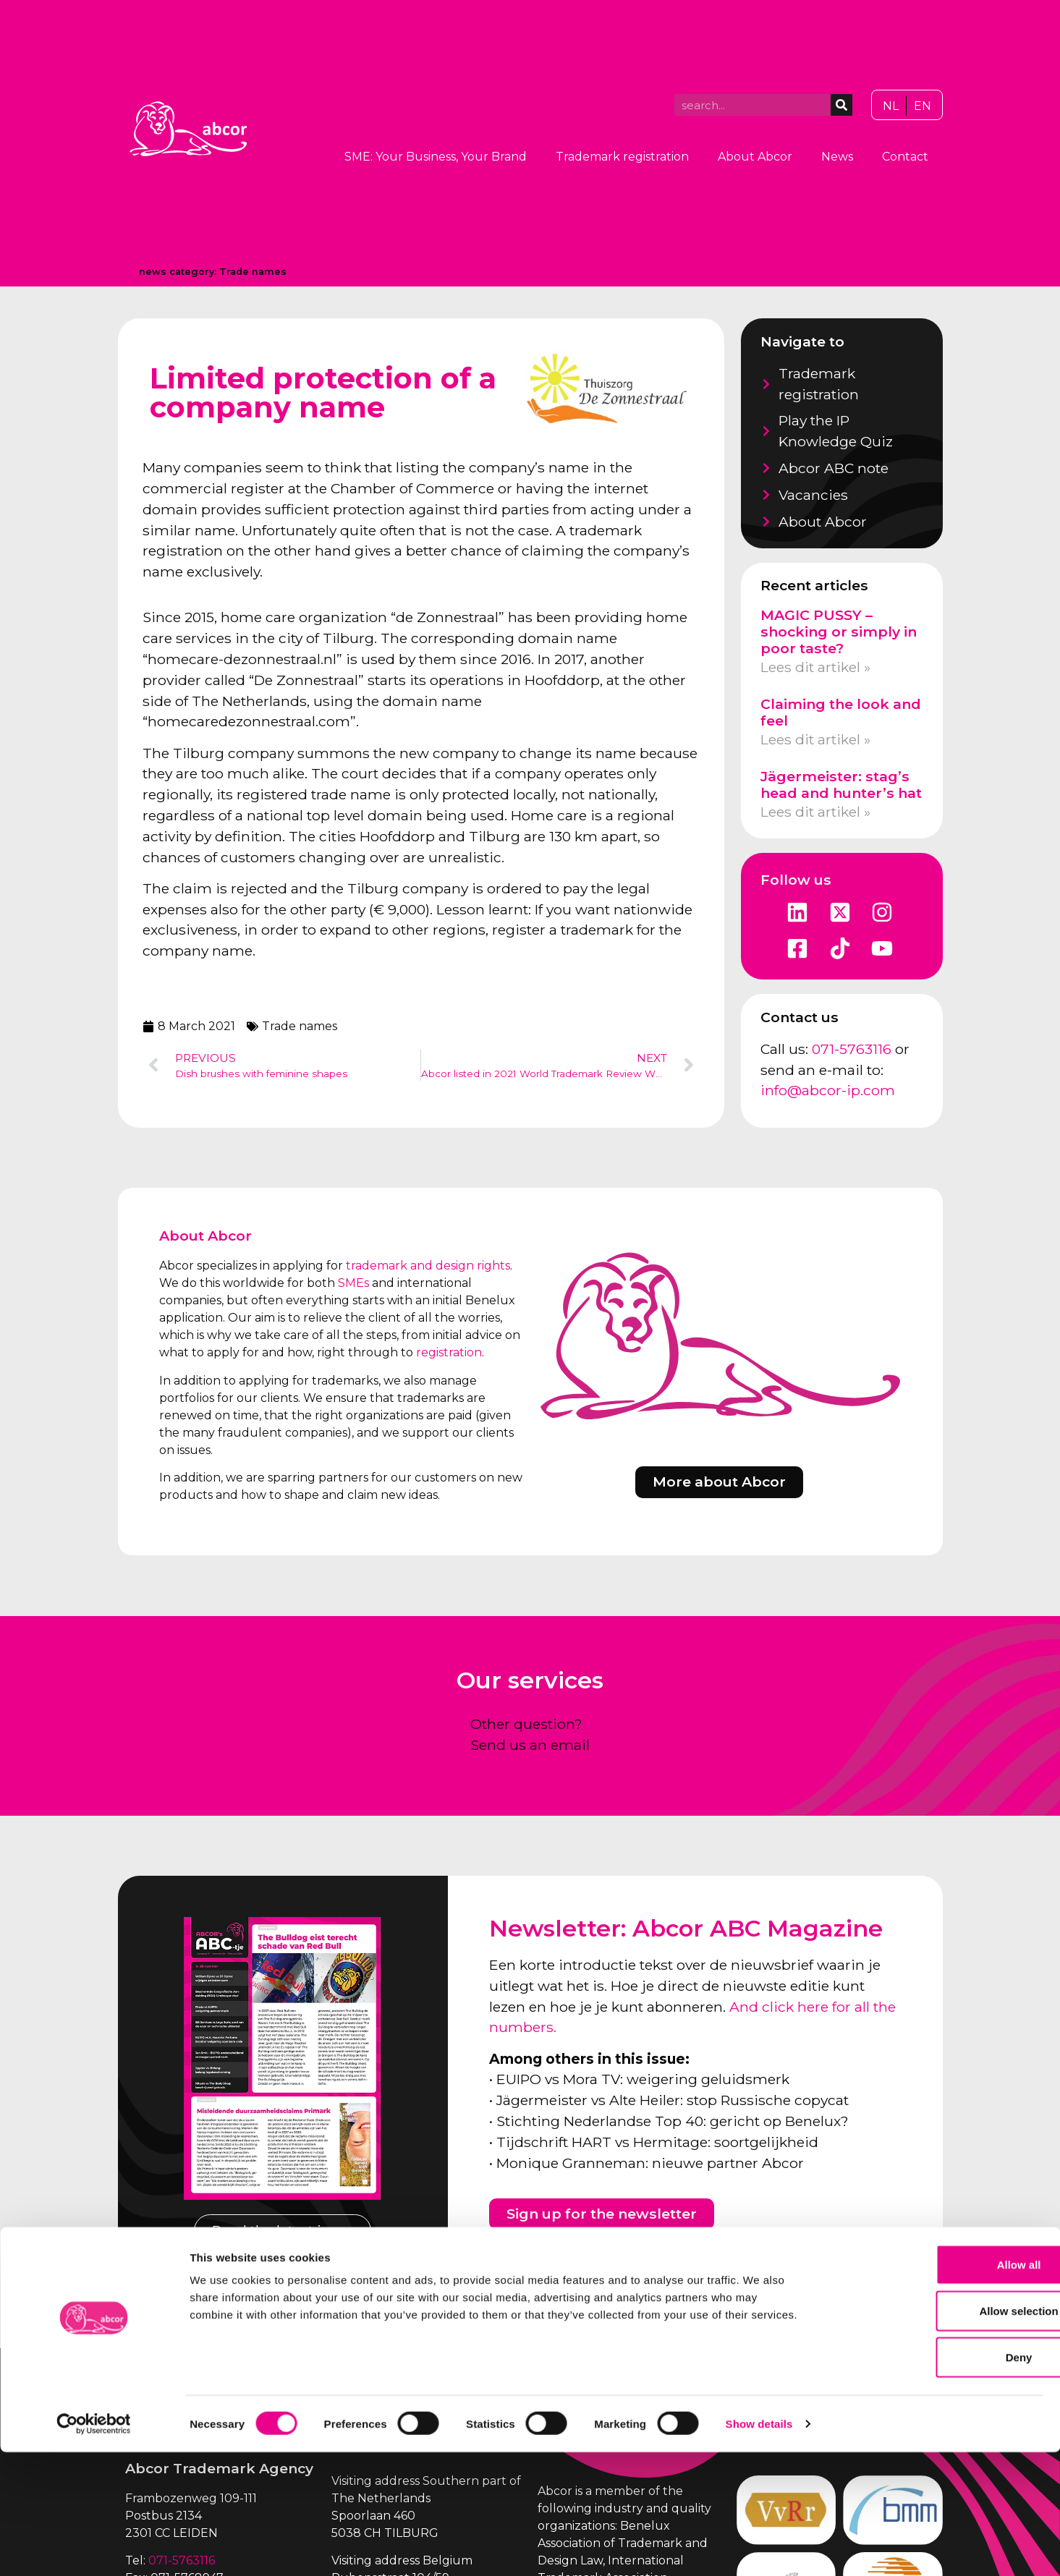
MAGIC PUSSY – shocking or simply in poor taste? (838, 631)
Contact (905, 156)
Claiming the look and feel (840, 712)
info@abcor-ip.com (827, 1090)
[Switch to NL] (890, 106)
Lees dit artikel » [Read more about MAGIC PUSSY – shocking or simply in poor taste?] (815, 667)
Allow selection (938, 2434)
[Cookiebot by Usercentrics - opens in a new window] (93, 2548)
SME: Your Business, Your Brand (435, 156)
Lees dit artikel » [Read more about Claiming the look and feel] (815, 739)
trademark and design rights (428, 1265)
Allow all (939, 2388)
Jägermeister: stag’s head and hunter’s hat (841, 785)
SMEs (353, 1283)
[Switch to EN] (922, 106)
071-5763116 (851, 1049)
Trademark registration (622, 156)
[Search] (841, 105)
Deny (939, 2481)
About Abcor (755, 156)
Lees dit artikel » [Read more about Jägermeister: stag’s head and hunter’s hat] (815, 811)
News (837, 156)
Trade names (253, 271)
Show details (759, 2547)
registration (449, 1352)
